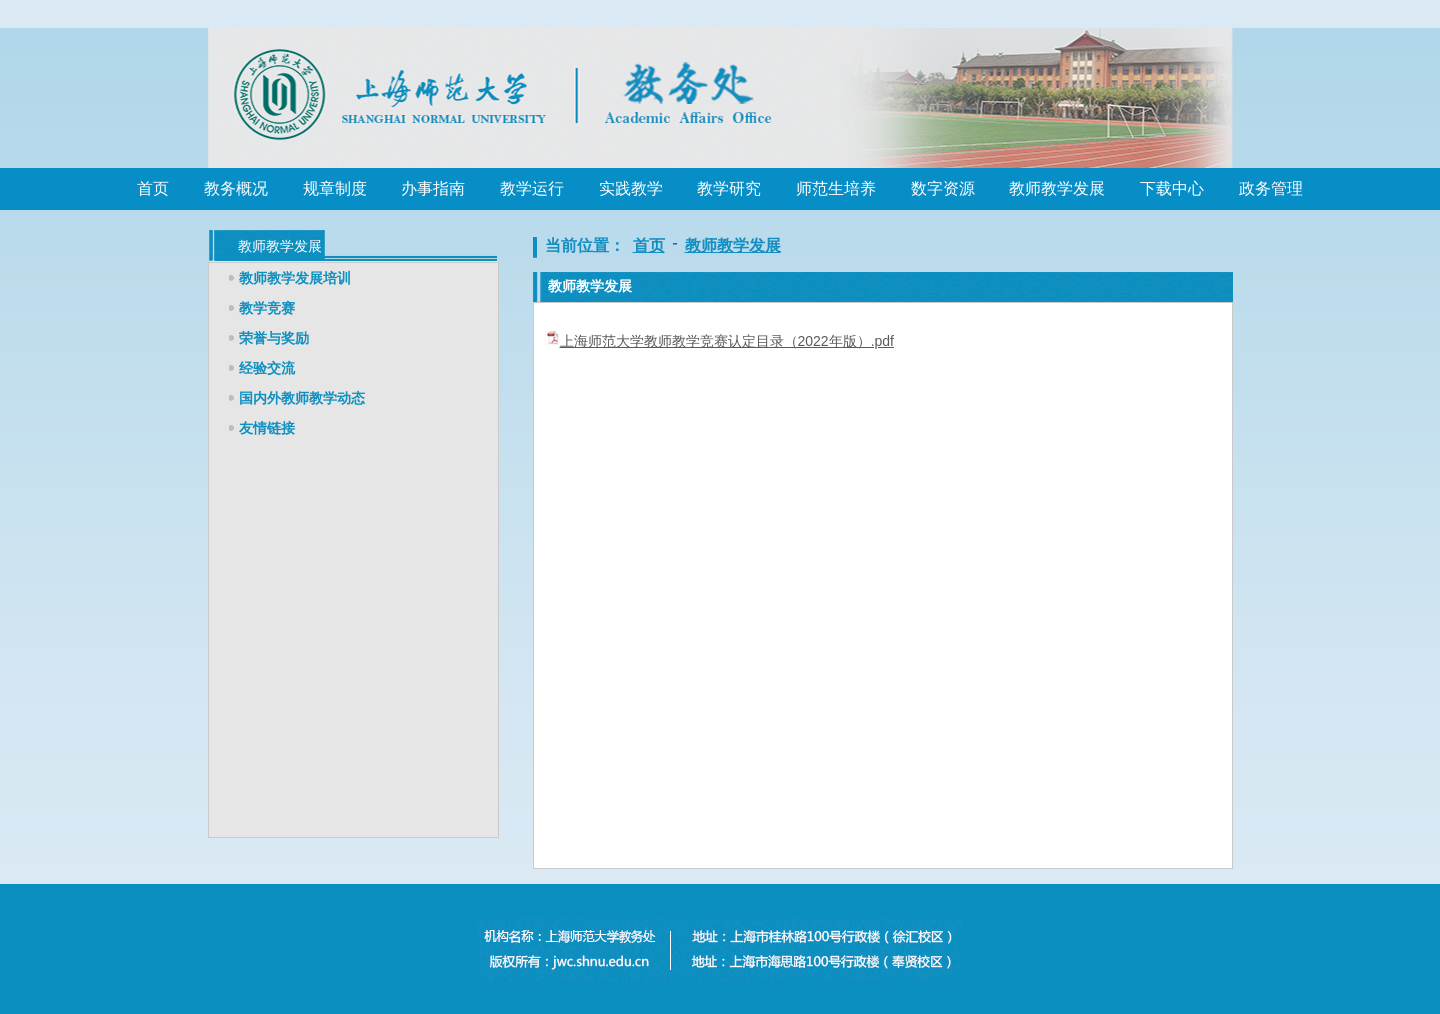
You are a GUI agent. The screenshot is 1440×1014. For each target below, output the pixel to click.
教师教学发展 (1057, 188)
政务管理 (1271, 188)
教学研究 (729, 188)
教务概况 (236, 188)
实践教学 (631, 188)
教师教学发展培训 (295, 278)
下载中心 (1172, 188)
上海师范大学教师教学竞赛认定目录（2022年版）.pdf (727, 341)
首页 (153, 188)
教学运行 (532, 188)
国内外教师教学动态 (302, 398)
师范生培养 (836, 188)
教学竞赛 (267, 308)
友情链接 (267, 428)
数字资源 (943, 188)
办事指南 (433, 188)
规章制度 (335, 188)
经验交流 (267, 368)
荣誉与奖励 (274, 338)
